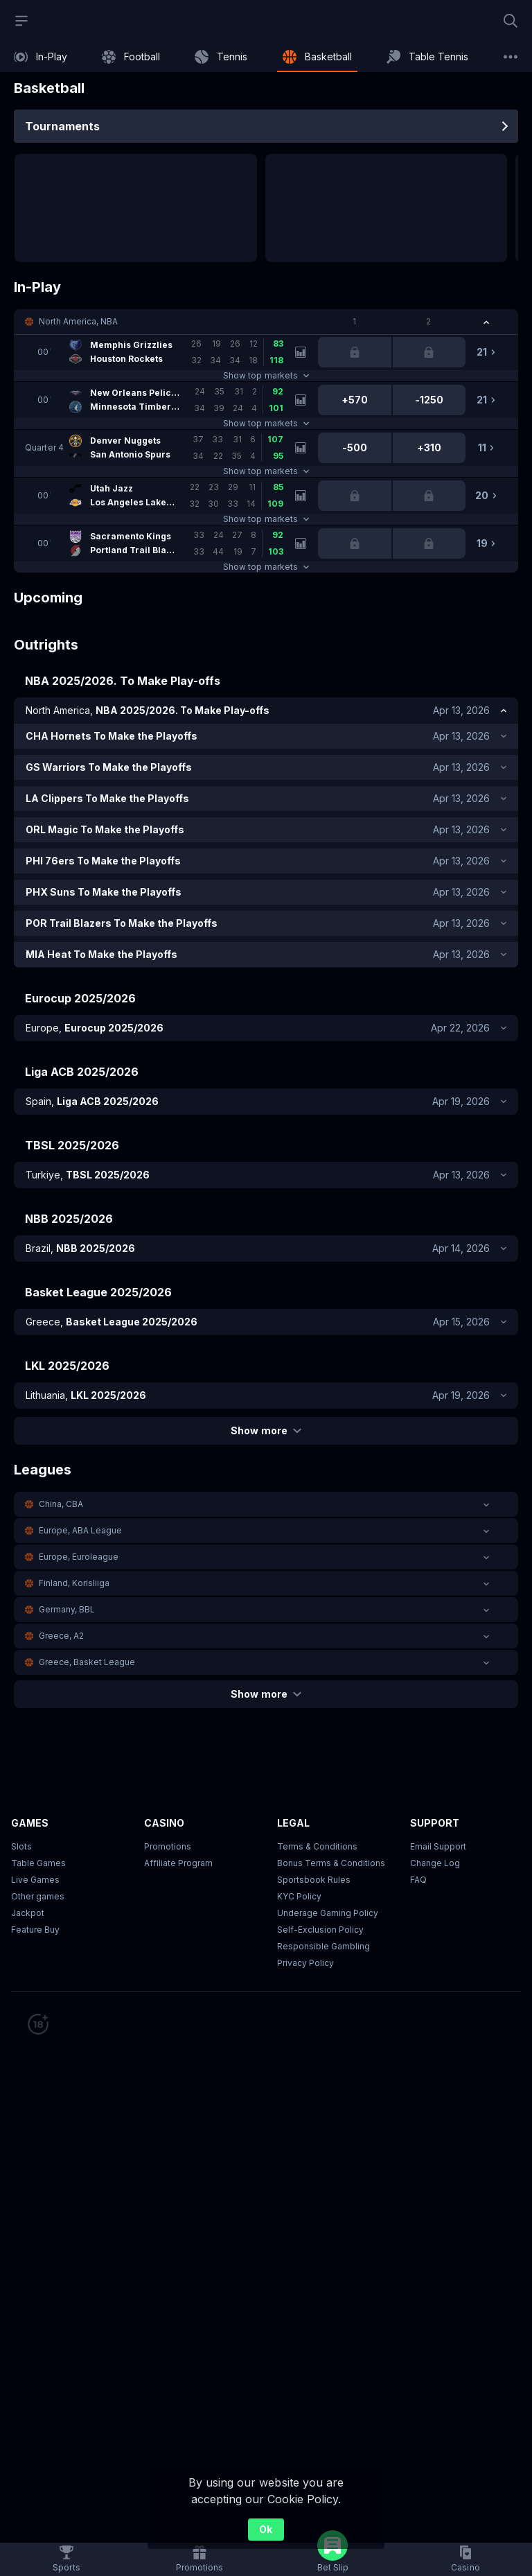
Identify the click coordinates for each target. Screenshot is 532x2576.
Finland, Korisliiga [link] (74, 1583)
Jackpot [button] (27, 1913)
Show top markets (265, 375)
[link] (40, 57)
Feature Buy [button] (35, 1929)
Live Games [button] (35, 1879)
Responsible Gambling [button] (323, 1946)
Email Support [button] (438, 1846)
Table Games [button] (38, 1863)
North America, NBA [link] (78, 321)
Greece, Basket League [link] (87, 1662)
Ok (265, 2529)
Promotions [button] (167, 1846)
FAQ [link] (418, 1879)
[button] (266, 321)
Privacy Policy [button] (305, 1963)
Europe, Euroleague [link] (78, 1556)
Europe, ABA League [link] (80, 1530)
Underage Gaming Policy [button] (327, 1913)
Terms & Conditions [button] (317, 1846)
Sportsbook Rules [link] (314, 1879)
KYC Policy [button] (299, 1896)
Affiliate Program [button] (178, 1863)
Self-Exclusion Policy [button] (320, 1929)
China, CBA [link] (61, 1504)
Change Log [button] (435, 1863)
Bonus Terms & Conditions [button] (331, 1863)
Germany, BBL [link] (67, 1609)
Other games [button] (37, 1896)
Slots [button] (21, 1846)
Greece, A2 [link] (61, 1635)
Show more (266, 1430)
